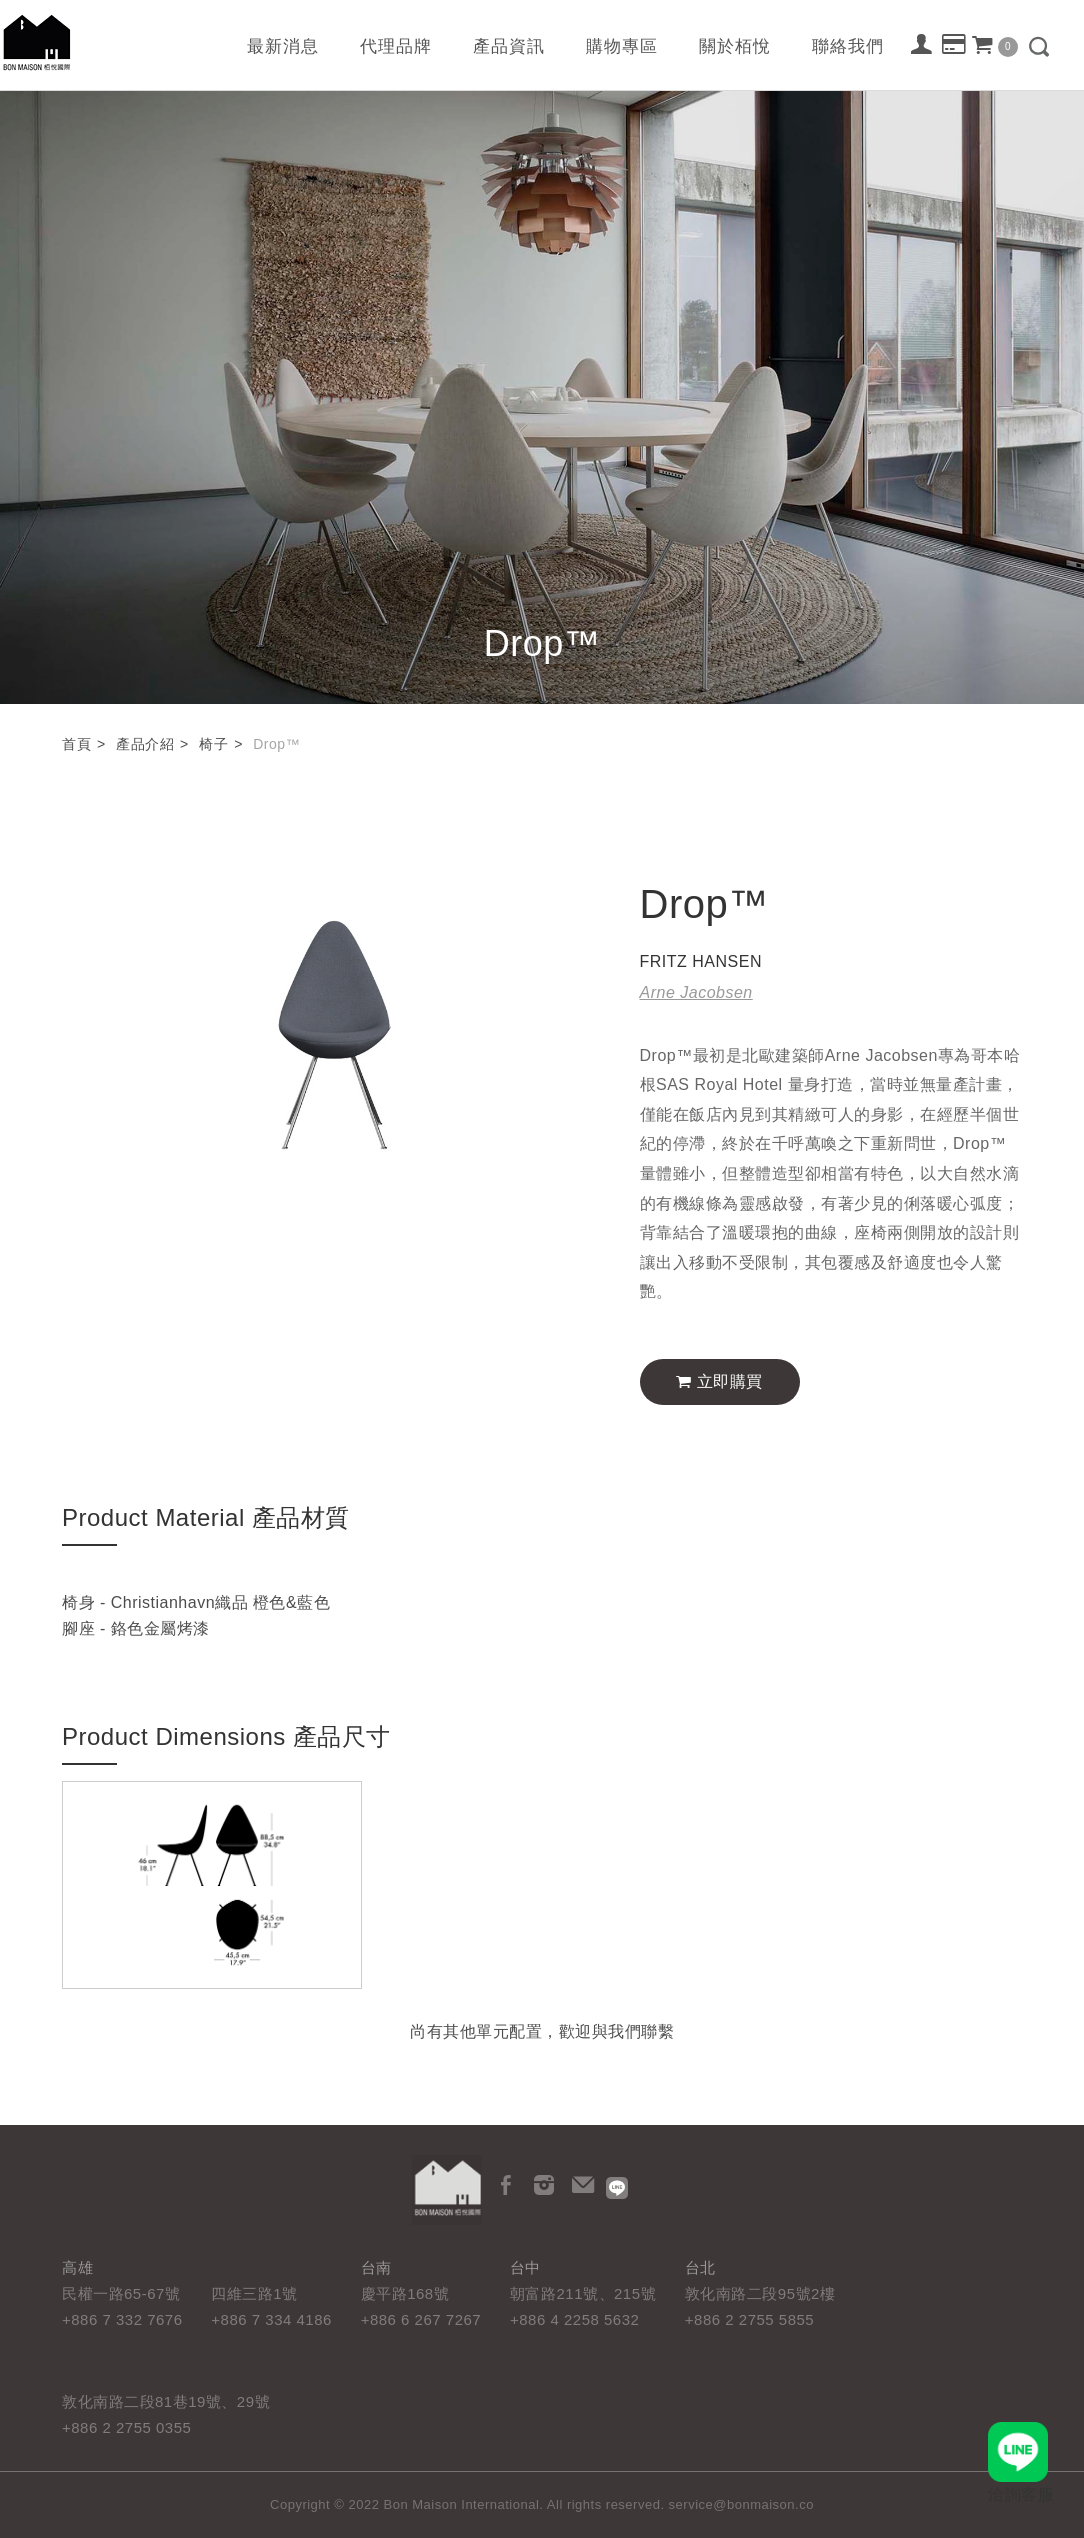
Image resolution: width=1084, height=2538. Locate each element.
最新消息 (283, 46)
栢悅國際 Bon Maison (37, 42)
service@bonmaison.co (741, 2504)
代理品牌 (396, 46)
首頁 (76, 744)
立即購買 (719, 1381)
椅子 (213, 744)
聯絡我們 (848, 46)
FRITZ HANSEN (701, 961)
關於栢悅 (735, 46)
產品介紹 (145, 744)
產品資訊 (509, 46)
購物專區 (622, 46)
